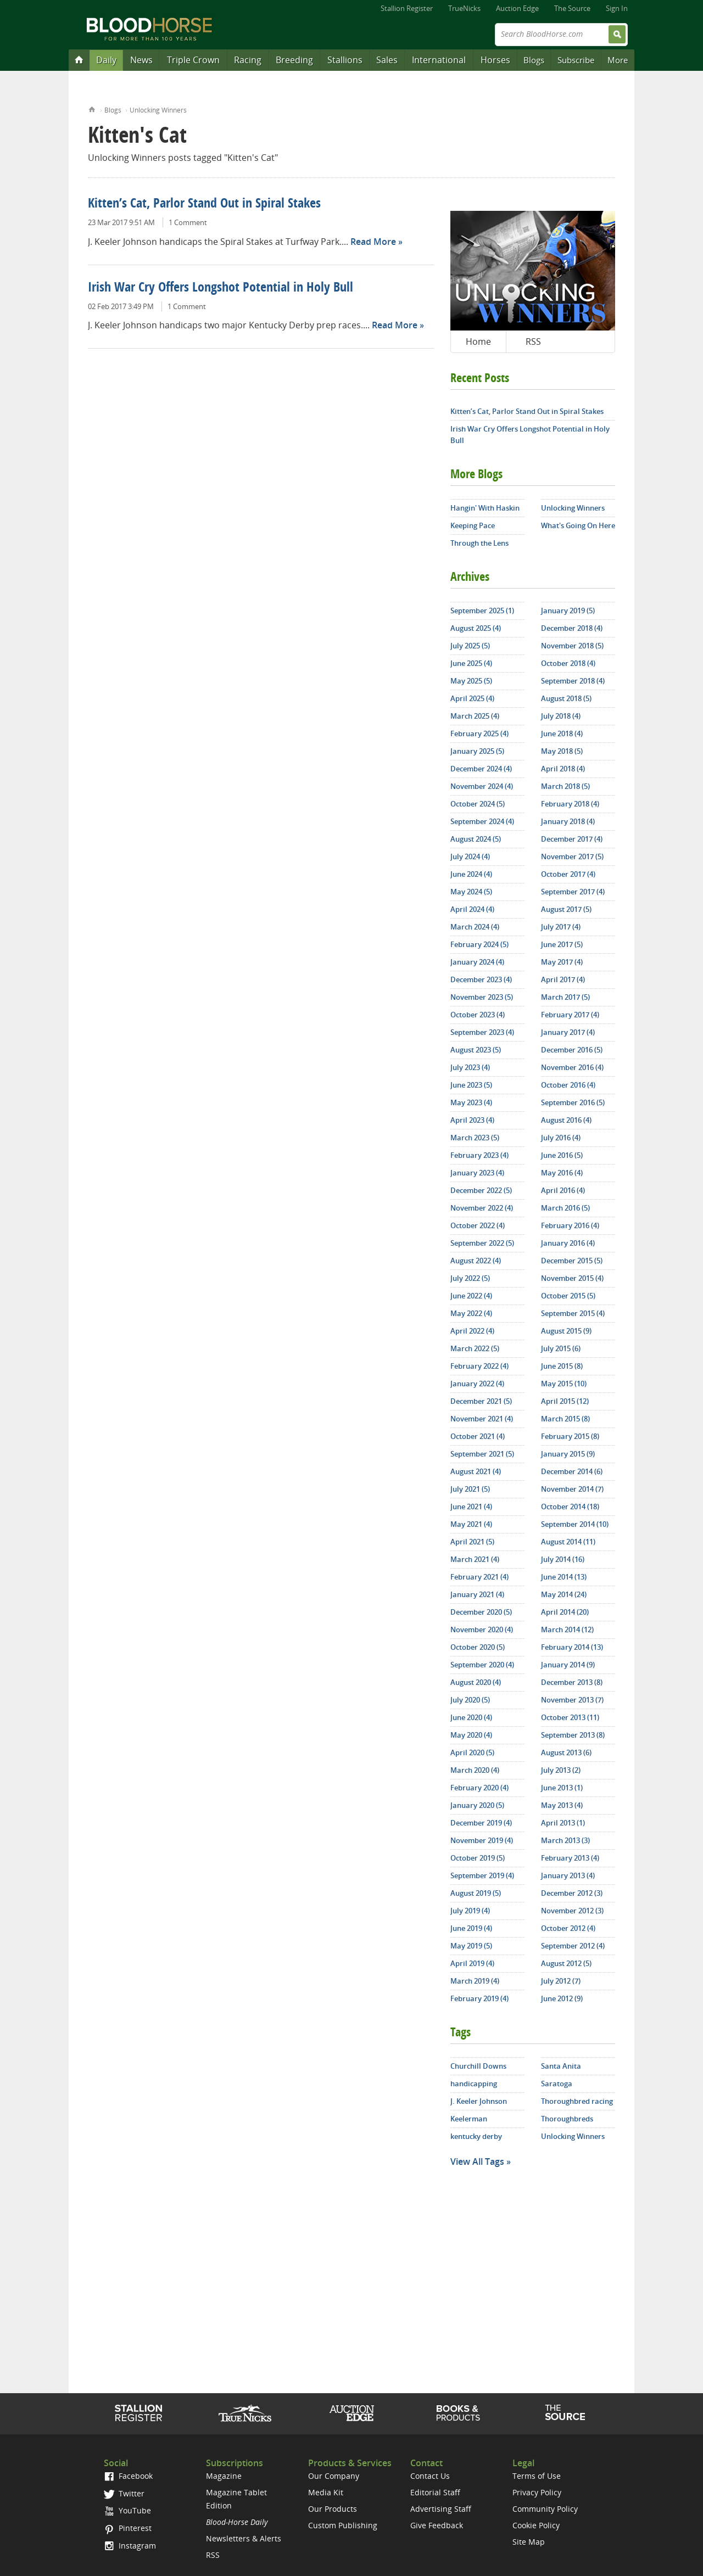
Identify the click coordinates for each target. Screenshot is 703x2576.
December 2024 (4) (481, 769)
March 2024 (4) (474, 927)
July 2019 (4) (470, 1911)
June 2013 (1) (562, 1788)
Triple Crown (193, 60)
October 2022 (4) (477, 1225)
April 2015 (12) (565, 1401)
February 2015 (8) (570, 1436)
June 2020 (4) (471, 1717)
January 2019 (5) (568, 610)
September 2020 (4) (482, 1665)
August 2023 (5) (475, 1050)
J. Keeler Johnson (478, 2101)
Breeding (294, 60)
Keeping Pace (472, 525)
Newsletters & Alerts (243, 2538)
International (439, 60)
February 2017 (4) (570, 1015)
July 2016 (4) (561, 1138)
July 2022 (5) (470, 1278)
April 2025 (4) (472, 698)
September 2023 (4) (482, 1032)
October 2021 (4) (477, 1436)
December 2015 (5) (571, 1260)
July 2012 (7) (561, 1981)
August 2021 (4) (475, 1471)
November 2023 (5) (481, 997)
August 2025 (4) (475, 628)
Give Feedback (436, 2525)
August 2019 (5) (475, 1893)
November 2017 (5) (572, 856)
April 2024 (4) (472, 909)
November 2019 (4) (481, 1840)
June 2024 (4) (471, 874)
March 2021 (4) (474, 1559)
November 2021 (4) (481, 1419)
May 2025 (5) (471, 681)
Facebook (128, 2476)
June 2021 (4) (471, 1506)
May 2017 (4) (562, 962)
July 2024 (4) (470, 856)
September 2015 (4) (573, 1313)
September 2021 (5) (482, 1454)
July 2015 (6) (561, 1348)
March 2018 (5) (565, 786)
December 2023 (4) (481, 979)
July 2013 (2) (561, 1770)
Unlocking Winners (158, 110)
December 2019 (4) (481, 1823)
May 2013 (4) (562, 1805)
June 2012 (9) (562, 1998)
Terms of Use (536, 2476)
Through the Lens (479, 543)
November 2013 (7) (572, 1700)
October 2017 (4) (568, 874)
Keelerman (468, 2119)
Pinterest (128, 2528)
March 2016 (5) (565, 1208)
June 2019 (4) (471, 1928)
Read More (373, 242)
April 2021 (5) (472, 1542)
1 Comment (188, 222)
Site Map (528, 2541)
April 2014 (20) (565, 1612)
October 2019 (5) (477, 1858)
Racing (247, 60)
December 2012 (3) (571, 1893)
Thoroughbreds (567, 2119)
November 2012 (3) (572, 1911)
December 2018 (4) (571, 628)
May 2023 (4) (471, 1102)
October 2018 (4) (568, 663)
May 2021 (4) (471, 1524)
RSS (533, 341)
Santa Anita (561, 2066)
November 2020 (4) (481, 1629)
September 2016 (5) (573, 1102)
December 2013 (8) (571, 1682)
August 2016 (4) (566, 1120)
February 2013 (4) (570, 1858)
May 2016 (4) (562, 1173)
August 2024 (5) (475, 839)
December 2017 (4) (571, 839)
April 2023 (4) (472, 1120)
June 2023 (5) (471, 1085)
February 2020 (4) (479, 1788)
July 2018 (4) (561, 716)
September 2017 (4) (573, 892)
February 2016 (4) (570, 1225)
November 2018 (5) (572, 646)
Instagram (130, 2545)
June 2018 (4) (562, 733)
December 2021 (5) (481, 1401)
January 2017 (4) (568, 1032)
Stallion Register (407, 8)
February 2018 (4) (570, 804)
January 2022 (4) (477, 1383)
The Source (572, 8)
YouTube (127, 2510)
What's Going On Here (578, 525)
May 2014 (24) (564, 1594)
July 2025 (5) (470, 646)
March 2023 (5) (474, 1138)
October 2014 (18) (570, 1506)
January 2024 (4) (477, 962)
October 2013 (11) (570, 1717)
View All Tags (477, 2161)
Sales (387, 60)
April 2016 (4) (563, 1190)
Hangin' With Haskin (485, 508)
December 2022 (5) (481, 1190)
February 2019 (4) (479, 1998)
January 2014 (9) (568, 1665)
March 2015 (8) (565, 1419)
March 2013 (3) (565, 1840)
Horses (495, 60)
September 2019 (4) (482, 1875)
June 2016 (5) (562, 1155)
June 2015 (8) (562, 1366)
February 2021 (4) (479, 1577)
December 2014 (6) (571, 1471)
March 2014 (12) (567, 1629)
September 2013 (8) (573, 1735)
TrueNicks (464, 8)
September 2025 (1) (482, 610)
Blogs (533, 59)
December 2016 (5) (571, 1050)
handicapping (473, 2083)
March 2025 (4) (474, 716)
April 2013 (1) (563, 1823)
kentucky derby (476, 2136)
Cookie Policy (536, 2525)
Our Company (333, 2476)
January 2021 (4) (477, 1594)
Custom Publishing (342, 2525)
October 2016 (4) (568, 1085)
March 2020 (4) (474, 1770)
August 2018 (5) (566, 698)
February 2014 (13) (572, 1647)
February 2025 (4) (479, 733)
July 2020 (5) (470, 1700)
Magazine (224, 2476)
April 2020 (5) (472, 1752)
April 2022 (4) (472, 1331)
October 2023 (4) (477, 1015)
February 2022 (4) (479, 1366)
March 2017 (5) (565, 997)
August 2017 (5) (566, 909)
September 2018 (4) (573, 681)
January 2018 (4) (568, 821)
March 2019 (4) (474, 1981)
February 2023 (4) (479, 1155)
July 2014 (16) (562, 1559)
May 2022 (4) (471, 1313)
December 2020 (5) (481, 1612)
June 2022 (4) (471, 1296)
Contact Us (430, 2476)
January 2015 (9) (568, 1454)
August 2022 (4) (475, 1260)
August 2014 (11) (568, 1542)
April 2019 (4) (472, 1963)
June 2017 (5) (562, 944)
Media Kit (325, 2492)
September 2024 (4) (482, 821)
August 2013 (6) (566, 1752)
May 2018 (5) (562, 751)
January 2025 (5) (477, 751)
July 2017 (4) (561, 927)
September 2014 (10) (575, 1524)
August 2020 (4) (475, 1682)
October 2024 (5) (477, 804)
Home (92, 108)
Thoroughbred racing (577, 2101)
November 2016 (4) (572, 1067)
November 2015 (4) (572, 1278)
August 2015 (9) (566, 1331)
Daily (106, 60)
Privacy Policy (536, 2492)
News (141, 60)
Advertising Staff (440, 2509)
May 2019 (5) (471, 1946)
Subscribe (575, 59)
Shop (458, 2413)
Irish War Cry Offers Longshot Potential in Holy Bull (220, 288)
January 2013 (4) (568, 1875)
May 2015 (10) (564, 1383)
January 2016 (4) (568, 1243)
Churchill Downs (478, 2066)
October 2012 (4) (568, 1928)
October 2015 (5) (568, 1296)
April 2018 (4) (563, 769)
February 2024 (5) (479, 944)
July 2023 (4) (470, 1067)
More (617, 59)
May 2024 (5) (471, 892)
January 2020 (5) (477, 1805)
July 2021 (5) (470, 1489)
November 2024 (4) (481, 786)
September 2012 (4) (573, 1946)
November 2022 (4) (481, 1208)
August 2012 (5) (566, 1963)
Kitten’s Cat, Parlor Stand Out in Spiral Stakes (204, 204)
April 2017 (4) (563, 979)
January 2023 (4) (477, 1173)
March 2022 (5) (474, 1348)
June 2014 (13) (564, 1577)
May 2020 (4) (471, 1735)
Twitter (124, 2493)
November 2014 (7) (572, 1489)
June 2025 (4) (471, 663)
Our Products (332, 2509)
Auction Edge (517, 8)
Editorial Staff (435, 2492)
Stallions (344, 60)
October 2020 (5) (477, 1647)
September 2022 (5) (482, 1243)
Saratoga (556, 2083)
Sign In (617, 8)
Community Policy (545, 2509)
